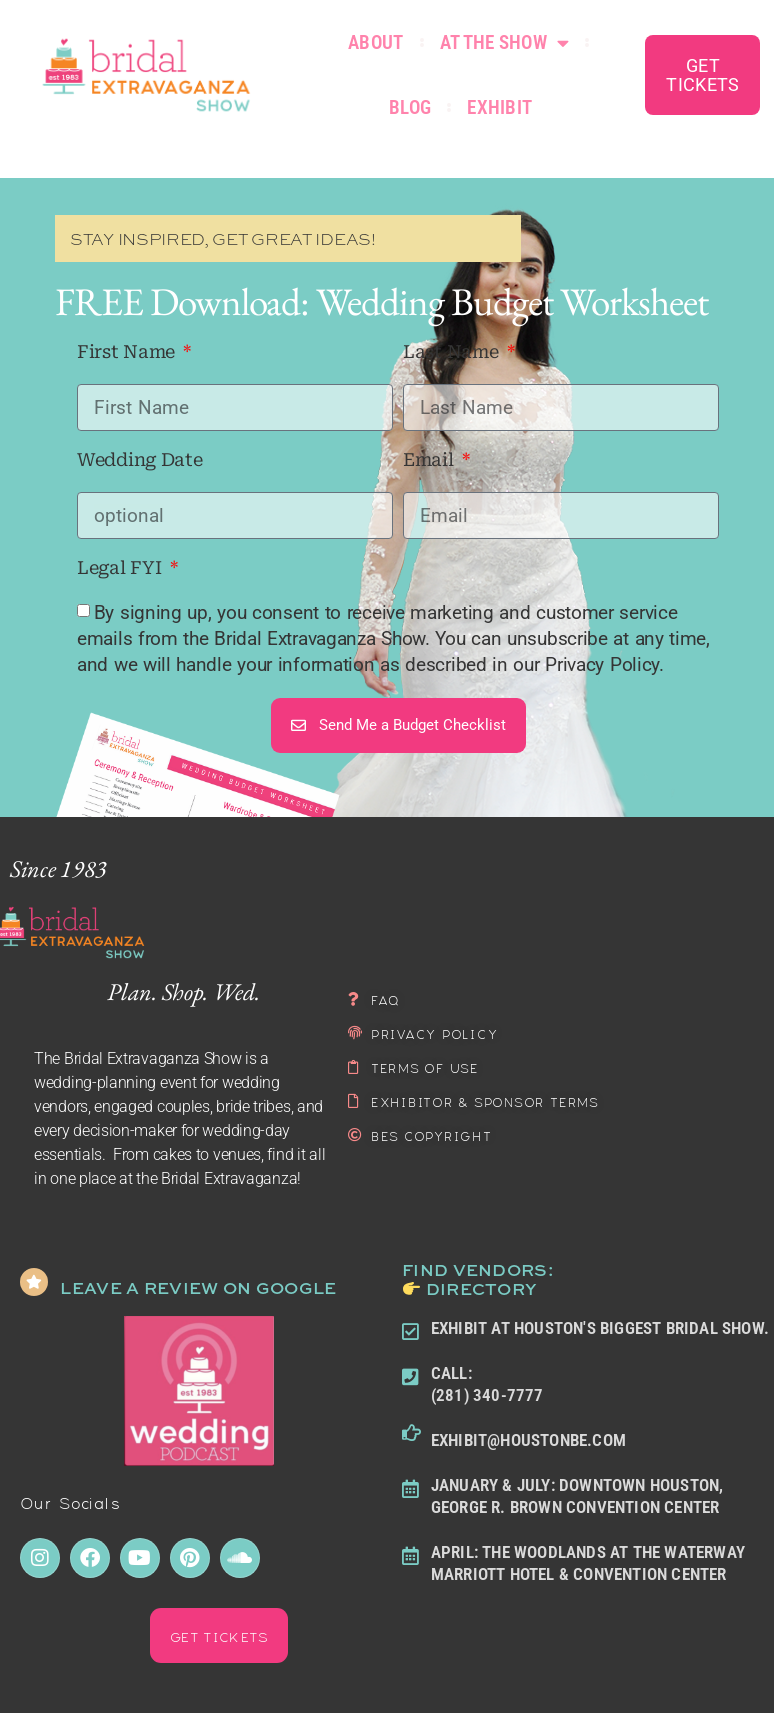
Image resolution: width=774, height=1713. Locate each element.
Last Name (453, 352)
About (376, 42)
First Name (128, 352)
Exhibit (499, 107)
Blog (410, 107)
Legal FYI (121, 568)
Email (430, 460)
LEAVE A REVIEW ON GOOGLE (198, 1287)
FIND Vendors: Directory (477, 1279)
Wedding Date (139, 460)
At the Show (505, 42)
